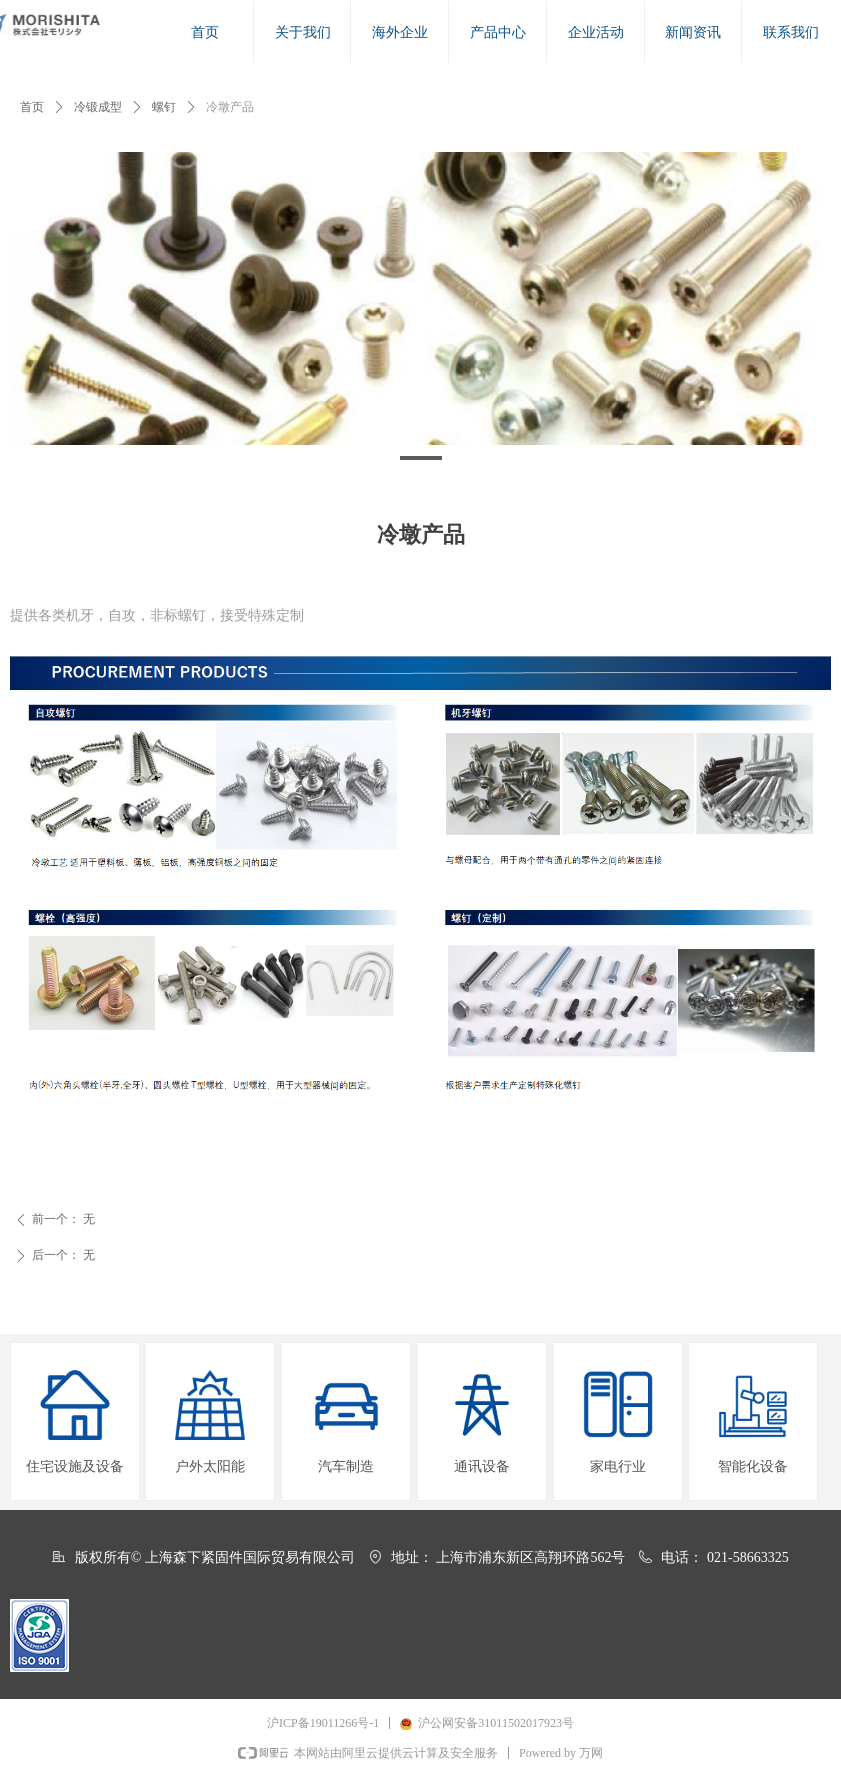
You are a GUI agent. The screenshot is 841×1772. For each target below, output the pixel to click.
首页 (32, 107)
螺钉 (164, 107)
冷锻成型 (98, 107)
